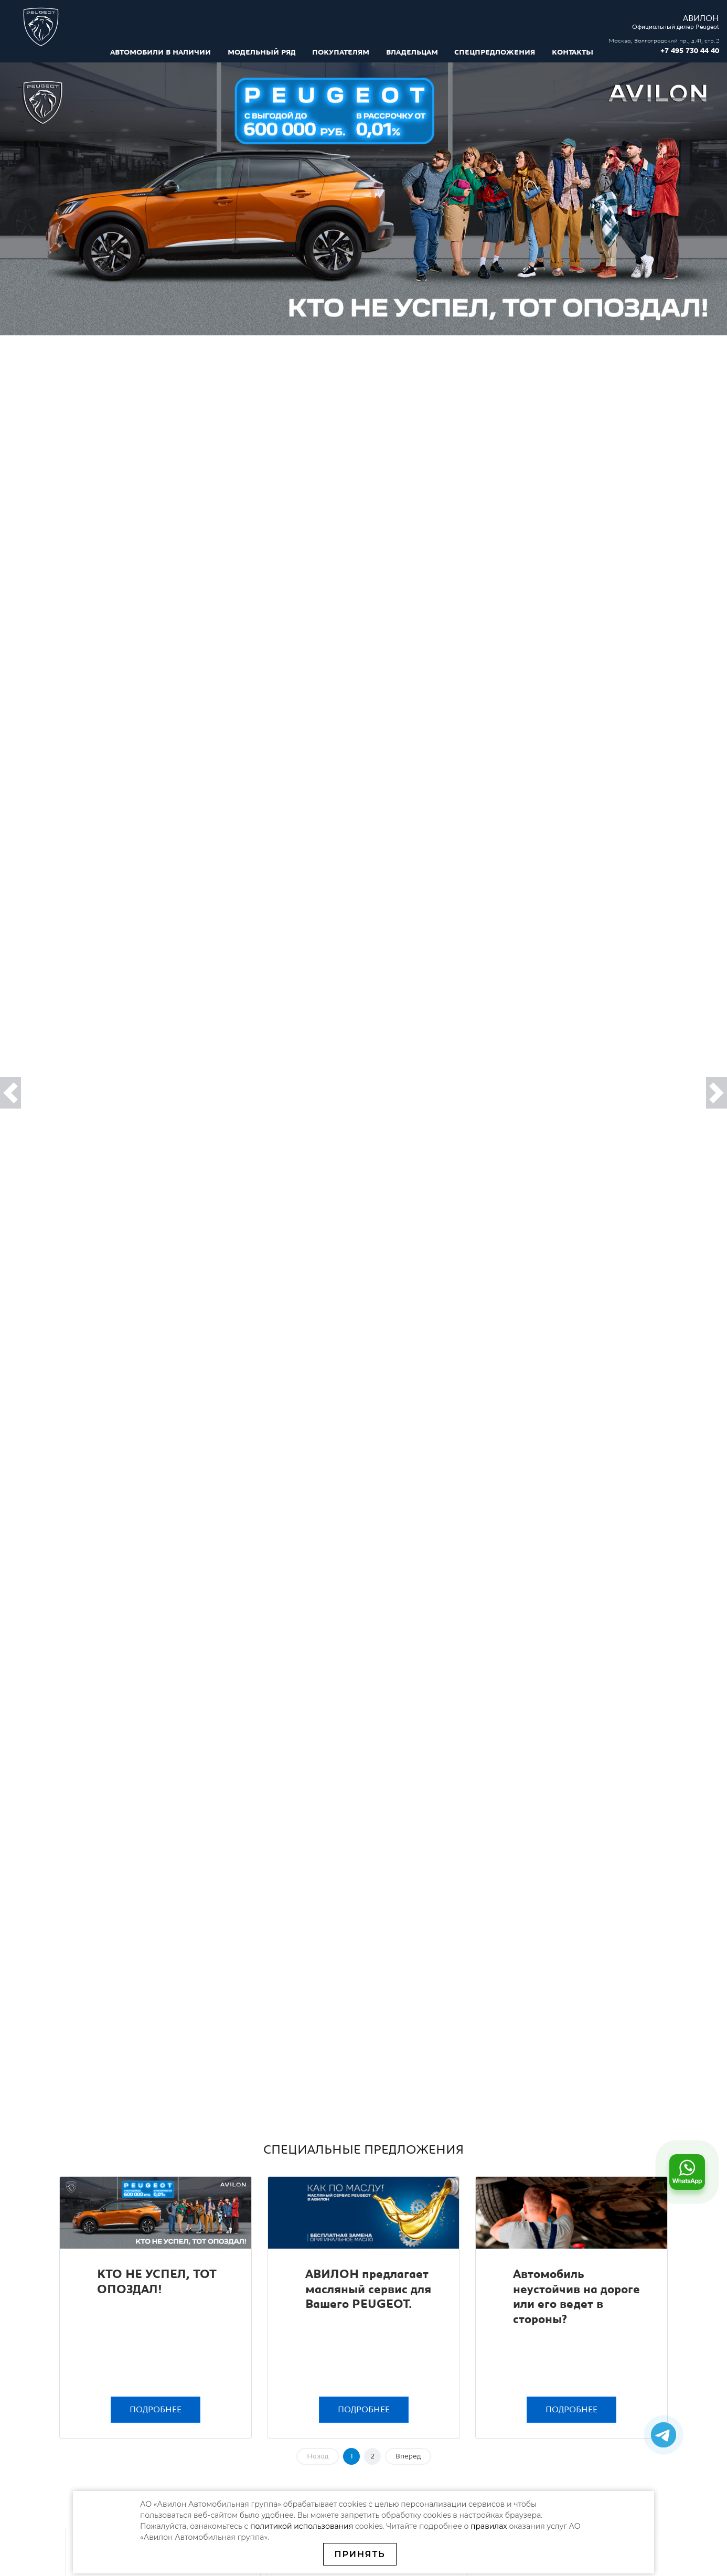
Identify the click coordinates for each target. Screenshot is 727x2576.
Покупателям (340, 52)
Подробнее (155, 2409)
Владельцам (412, 52)
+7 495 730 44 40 (689, 51)
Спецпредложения (494, 52)
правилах (489, 2526)
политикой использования (302, 2526)
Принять (359, 2554)
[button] (10, 1092)
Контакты (572, 52)
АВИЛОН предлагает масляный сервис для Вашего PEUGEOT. (368, 2290)
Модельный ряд (262, 52)
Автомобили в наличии (160, 52)
